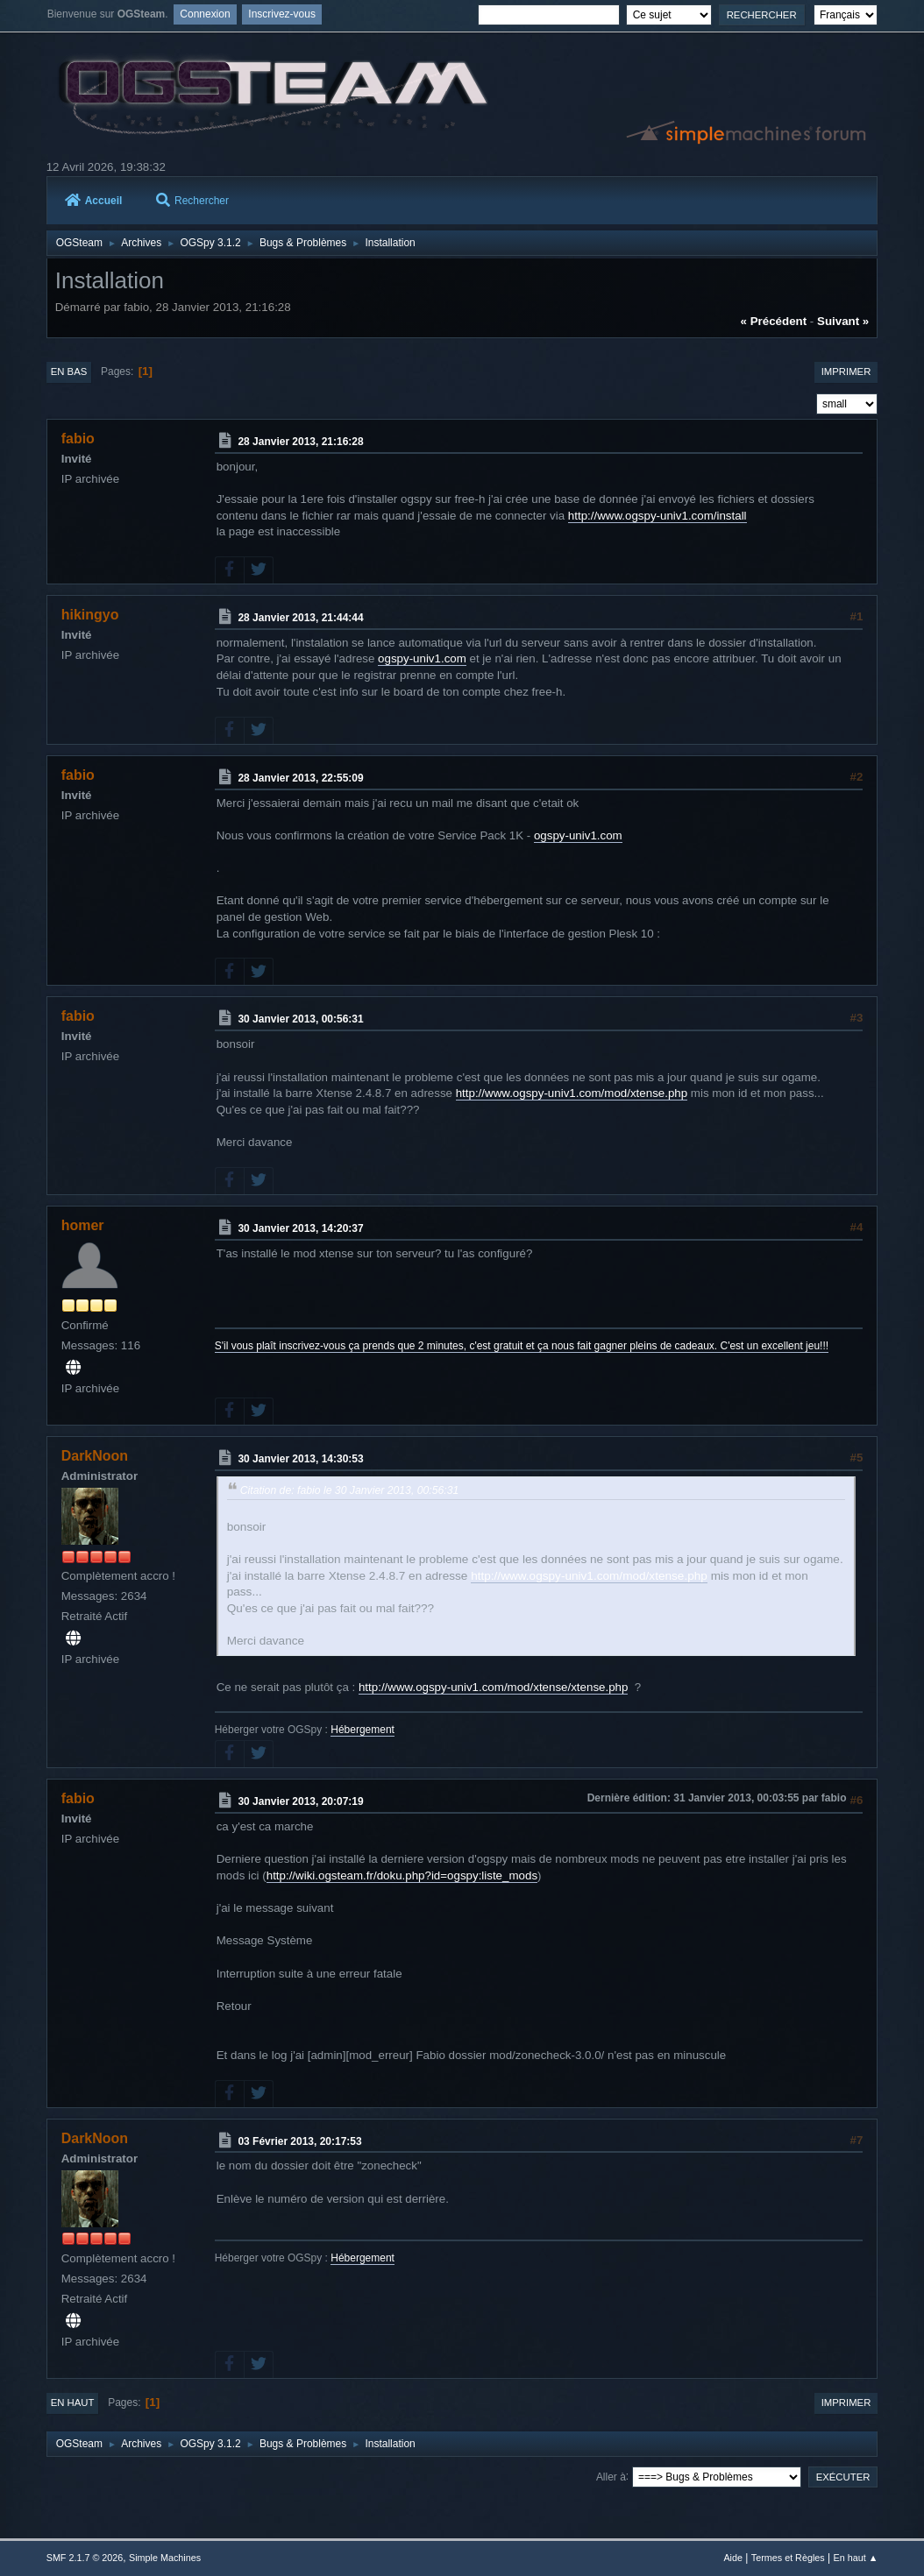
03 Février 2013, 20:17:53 (299, 2140)
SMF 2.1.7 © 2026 (85, 2557)
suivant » (843, 321)
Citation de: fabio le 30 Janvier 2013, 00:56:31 (349, 1490)
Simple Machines (165, 2557)
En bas (69, 371)
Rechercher (192, 201)
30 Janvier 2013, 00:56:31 (300, 1019)
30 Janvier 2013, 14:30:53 (300, 1459)
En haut (73, 2402)
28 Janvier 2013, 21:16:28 (300, 441)
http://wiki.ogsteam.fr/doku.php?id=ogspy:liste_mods (402, 1875)
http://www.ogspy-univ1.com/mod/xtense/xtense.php (493, 1687)
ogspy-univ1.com (422, 658)
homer (82, 1225)
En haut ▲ (855, 2557)
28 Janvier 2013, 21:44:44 (300, 618)
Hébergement (362, 1729)
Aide (733, 2557)
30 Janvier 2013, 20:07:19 (300, 1801)
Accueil (94, 201)
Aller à (611, 2476)
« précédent (774, 321)
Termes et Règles (788, 2557)
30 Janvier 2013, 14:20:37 (300, 1228)
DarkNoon (94, 1455)
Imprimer (846, 371)
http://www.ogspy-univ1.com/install (657, 515)
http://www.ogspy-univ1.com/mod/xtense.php (571, 1093)
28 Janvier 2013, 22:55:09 (300, 778)
